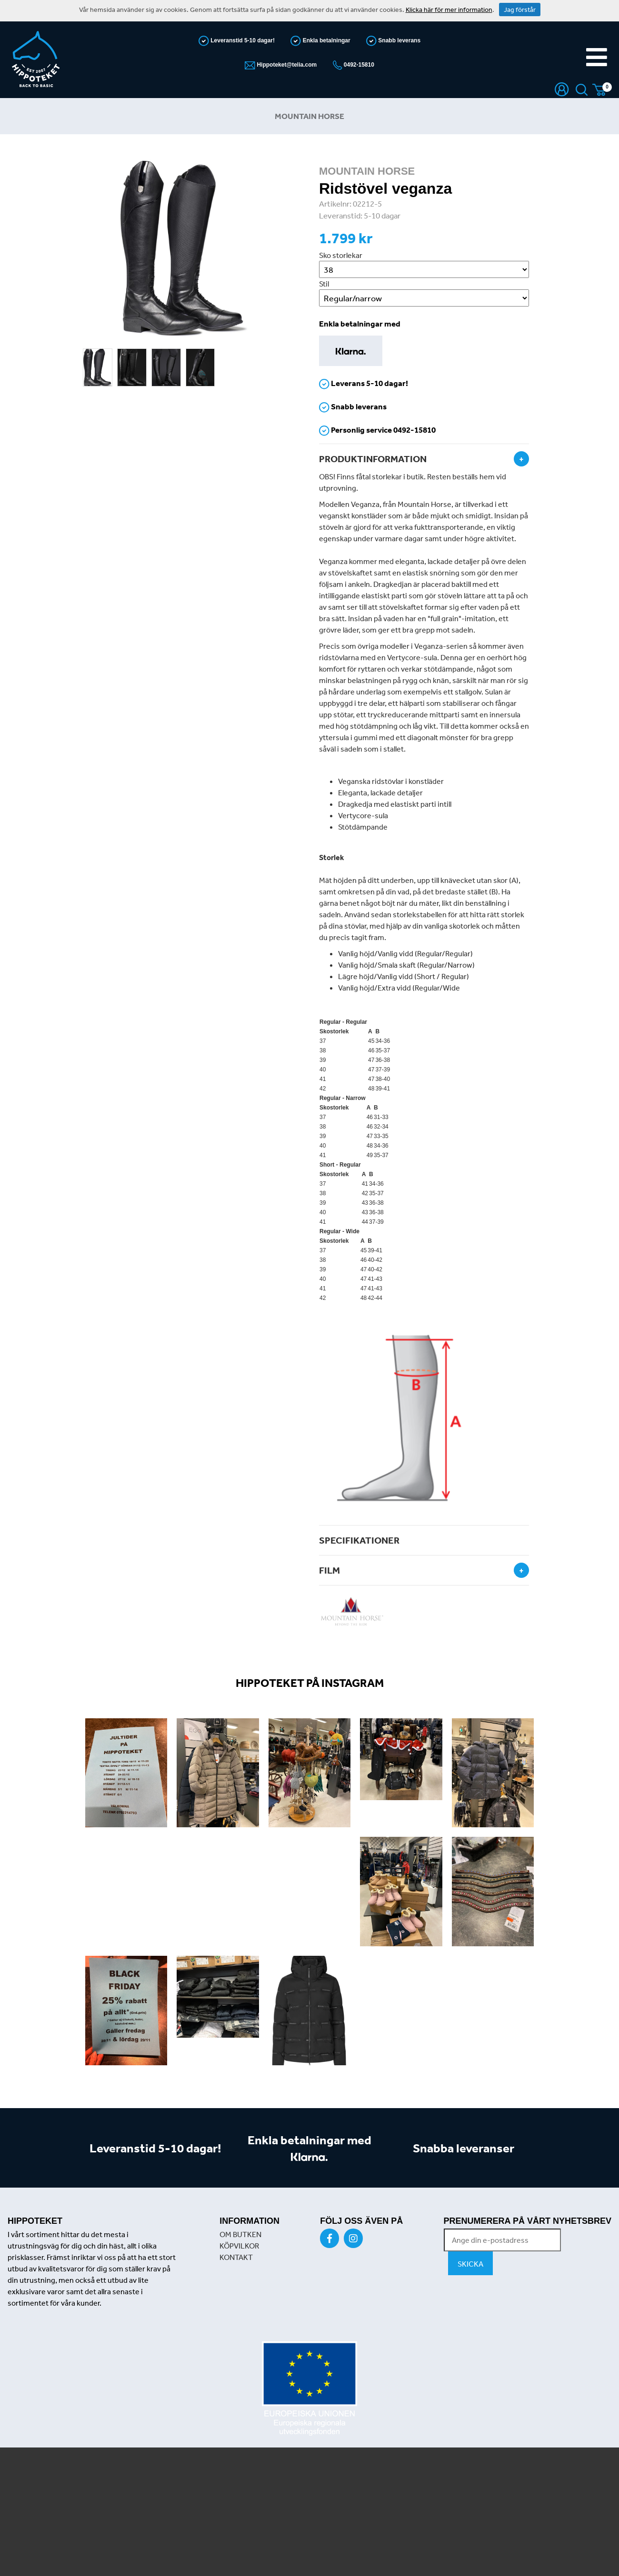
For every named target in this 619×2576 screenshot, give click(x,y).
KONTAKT (236, 2257)
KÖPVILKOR (239, 2245)
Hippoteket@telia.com (286, 64)
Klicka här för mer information (449, 9)
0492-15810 (358, 64)
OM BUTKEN (240, 2234)
